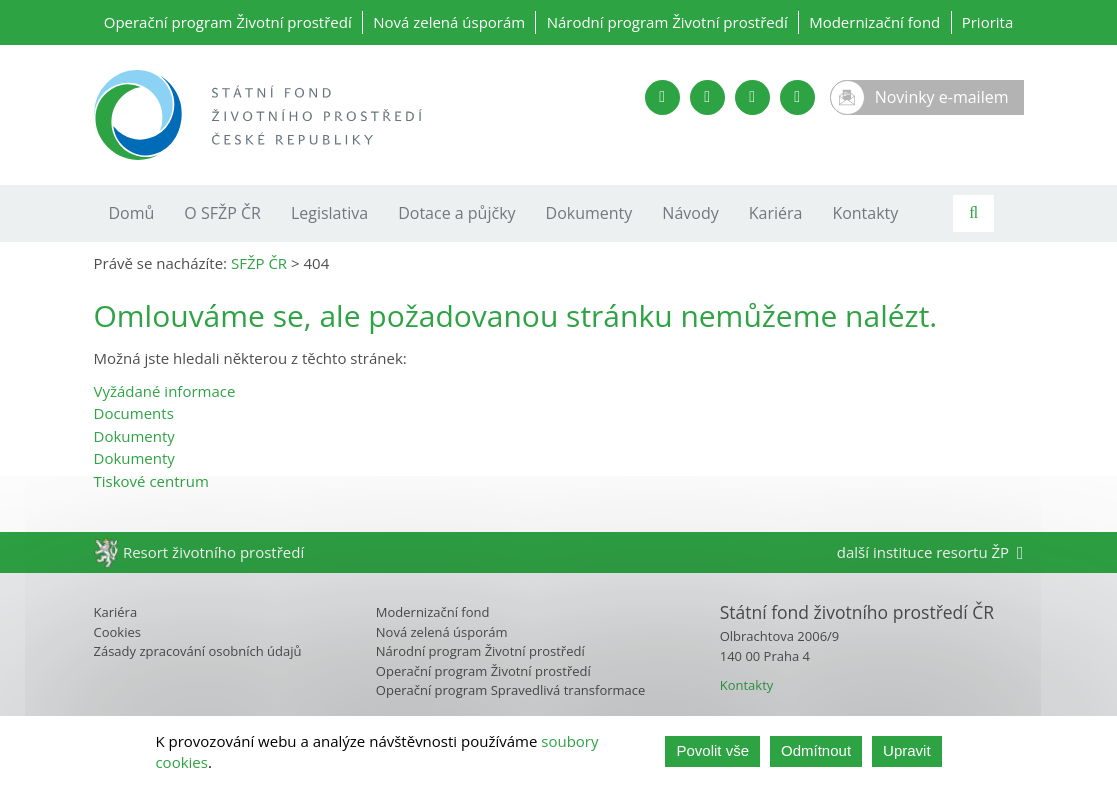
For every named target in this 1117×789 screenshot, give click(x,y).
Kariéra (776, 213)
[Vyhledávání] (973, 213)
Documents (134, 413)
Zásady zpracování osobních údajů (198, 651)
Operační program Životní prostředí (228, 22)
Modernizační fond (874, 22)
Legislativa (329, 213)
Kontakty (865, 213)
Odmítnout (816, 752)
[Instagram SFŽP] (797, 97)
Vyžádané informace (165, 391)
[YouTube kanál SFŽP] (662, 97)
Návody (690, 213)
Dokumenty (589, 213)
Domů (132, 213)
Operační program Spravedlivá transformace (511, 690)
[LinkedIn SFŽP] (752, 97)
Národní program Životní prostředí (667, 22)
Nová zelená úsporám (449, 22)
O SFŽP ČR (222, 213)
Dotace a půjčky (456, 213)
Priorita (988, 22)
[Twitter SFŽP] (707, 97)
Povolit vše (712, 752)
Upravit (907, 752)
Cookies (117, 632)
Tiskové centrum (151, 481)
